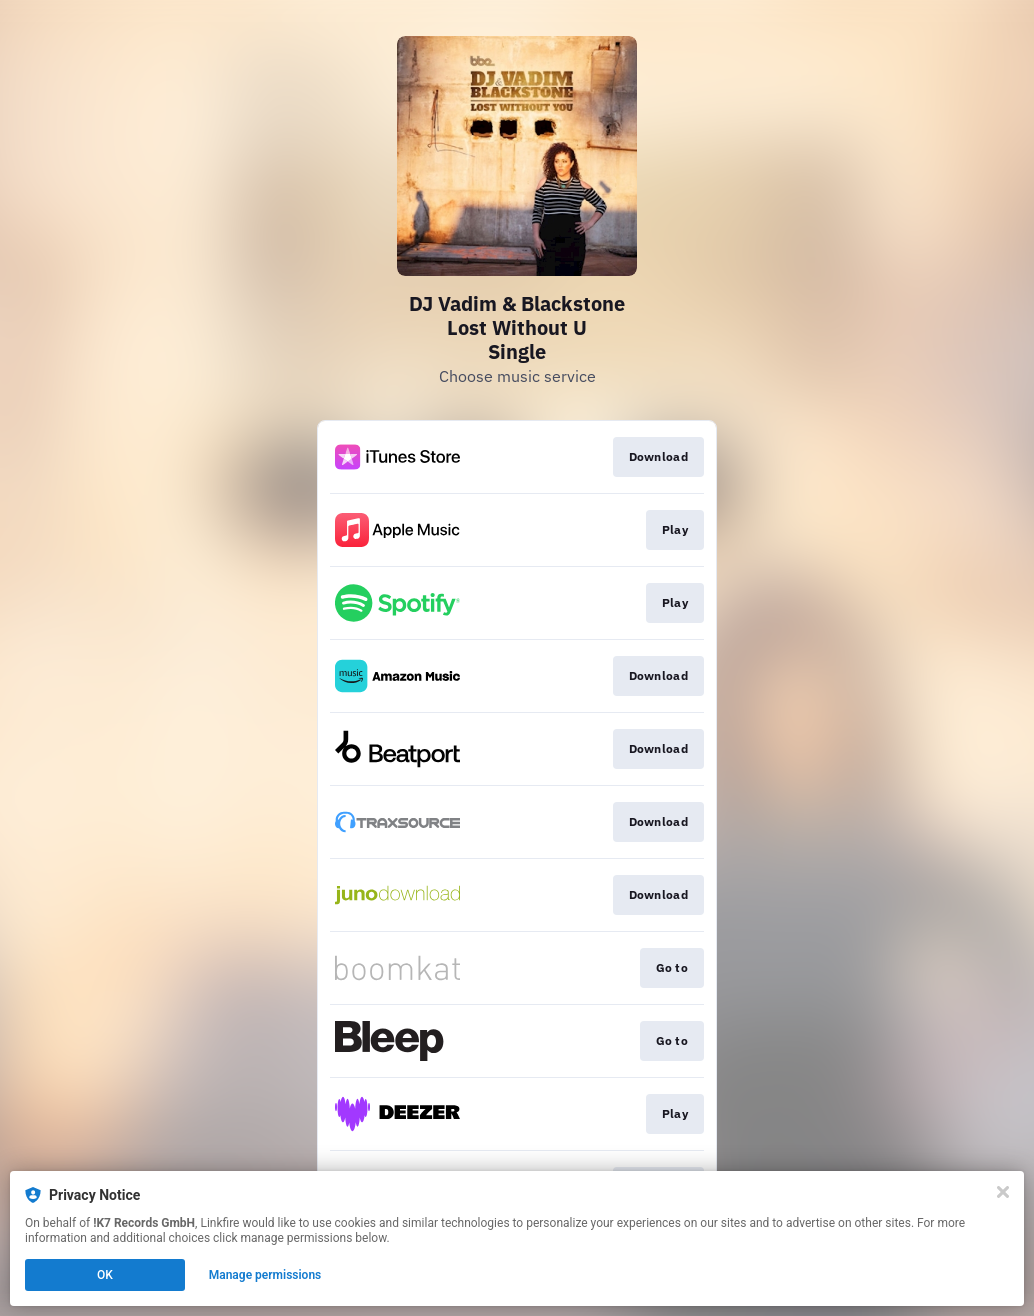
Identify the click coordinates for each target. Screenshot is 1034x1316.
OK (105, 1275)
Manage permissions (265, 1275)
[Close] (1003, 1192)
